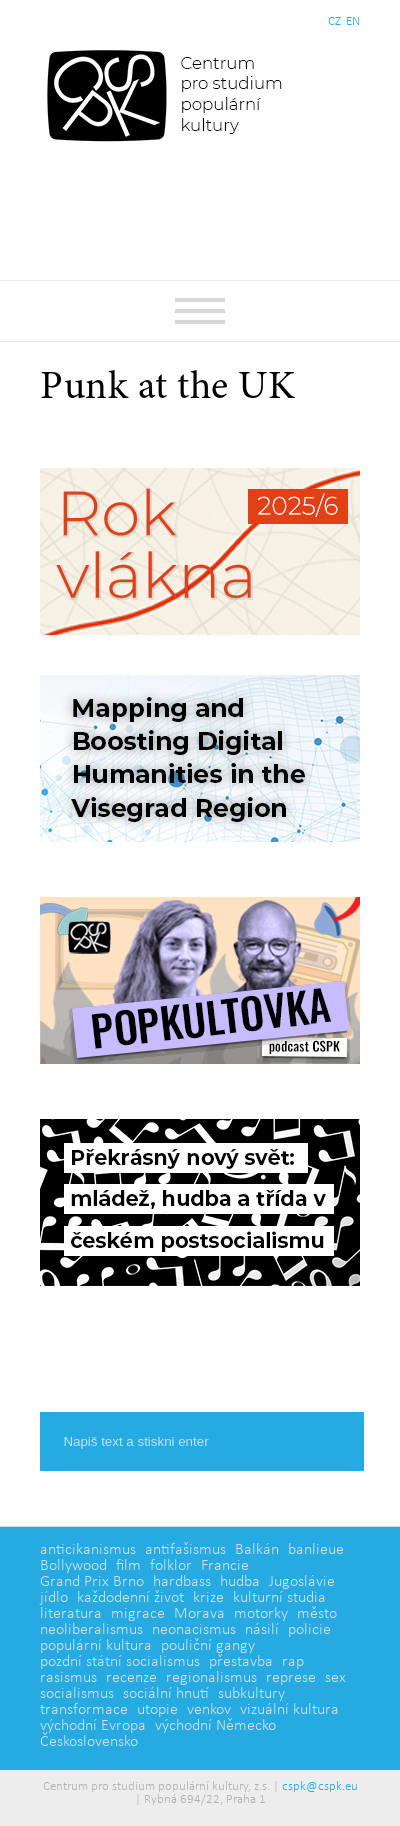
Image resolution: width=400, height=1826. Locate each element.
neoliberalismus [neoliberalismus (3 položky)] (91, 1630)
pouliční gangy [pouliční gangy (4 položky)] (208, 1646)
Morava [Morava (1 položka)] (199, 1614)
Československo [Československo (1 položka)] (89, 1742)
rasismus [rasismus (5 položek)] (68, 1678)
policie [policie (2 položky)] (309, 1630)
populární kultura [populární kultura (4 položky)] (96, 1646)
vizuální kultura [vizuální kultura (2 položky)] (289, 1710)
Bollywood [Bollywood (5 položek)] (73, 1566)
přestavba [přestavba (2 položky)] (241, 1662)
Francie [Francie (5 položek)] (225, 1566)
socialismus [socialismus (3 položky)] (77, 1694)
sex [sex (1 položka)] (335, 1678)
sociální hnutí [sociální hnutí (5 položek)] (166, 1694)
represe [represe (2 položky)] (291, 1678)
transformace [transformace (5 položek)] (84, 1710)
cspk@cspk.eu (320, 1786)
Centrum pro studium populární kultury (168, 95)
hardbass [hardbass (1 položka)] (182, 1582)
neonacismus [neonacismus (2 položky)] (194, 1630)
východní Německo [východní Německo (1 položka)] (215, 1726)
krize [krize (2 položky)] (208, 1598)
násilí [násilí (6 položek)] (262, 1630)
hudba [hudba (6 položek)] (240, 1582)
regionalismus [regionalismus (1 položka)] (211, 1678)
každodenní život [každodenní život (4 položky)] (130, 1598)
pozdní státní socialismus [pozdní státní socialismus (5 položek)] (120, 1662)
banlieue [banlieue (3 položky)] (316, 1550)
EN (353, 21)
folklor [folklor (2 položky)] (171, 1566)
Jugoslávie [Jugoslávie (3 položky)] (302, 1582)
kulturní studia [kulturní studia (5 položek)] (279, 1598)
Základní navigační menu (200, 311)
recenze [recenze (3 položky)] (131, 1678)
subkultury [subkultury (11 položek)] (251, 1694)
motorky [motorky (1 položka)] (261, 1614)
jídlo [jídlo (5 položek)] (54, 1598)
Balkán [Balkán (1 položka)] (257, 1550)
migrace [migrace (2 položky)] (138, 1614)
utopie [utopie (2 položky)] (157, 1710)
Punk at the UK (167, 389)
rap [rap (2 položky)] (293, 1662)
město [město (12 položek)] (317, 1614)
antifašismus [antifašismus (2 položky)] (185, 1550)
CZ (334, 21)
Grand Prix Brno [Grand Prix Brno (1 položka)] (92, 1582)
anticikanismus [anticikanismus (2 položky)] (88, 1550)
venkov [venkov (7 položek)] (209, 1710)
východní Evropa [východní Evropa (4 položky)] (93, 1726)
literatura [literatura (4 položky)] (71, 1614)
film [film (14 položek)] (128, 1566)
